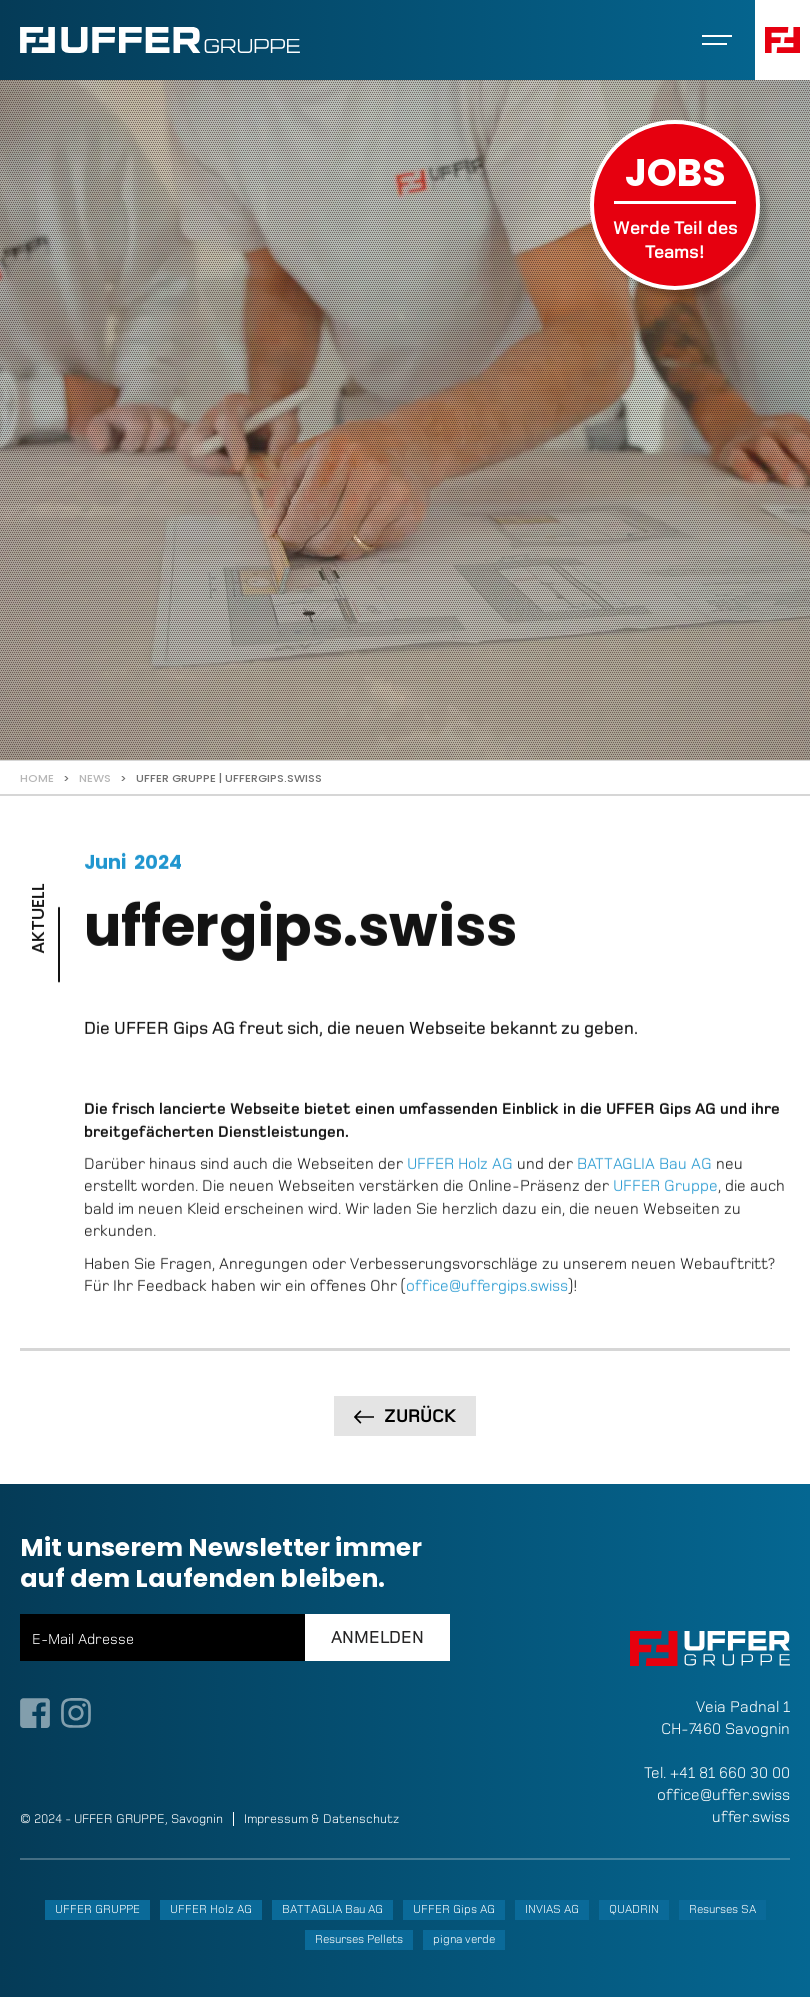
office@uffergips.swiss (487, 1299)
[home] (160, 40)
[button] (717, 40)
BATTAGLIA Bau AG (644, 1177)
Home (37, 778)
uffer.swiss (751, 1816)
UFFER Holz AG (460, 1177)
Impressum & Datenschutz (321, 1819)
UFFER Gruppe (665, 1200)
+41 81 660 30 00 (730, 1772)
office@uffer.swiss (723, 1794)
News (95, 778)
